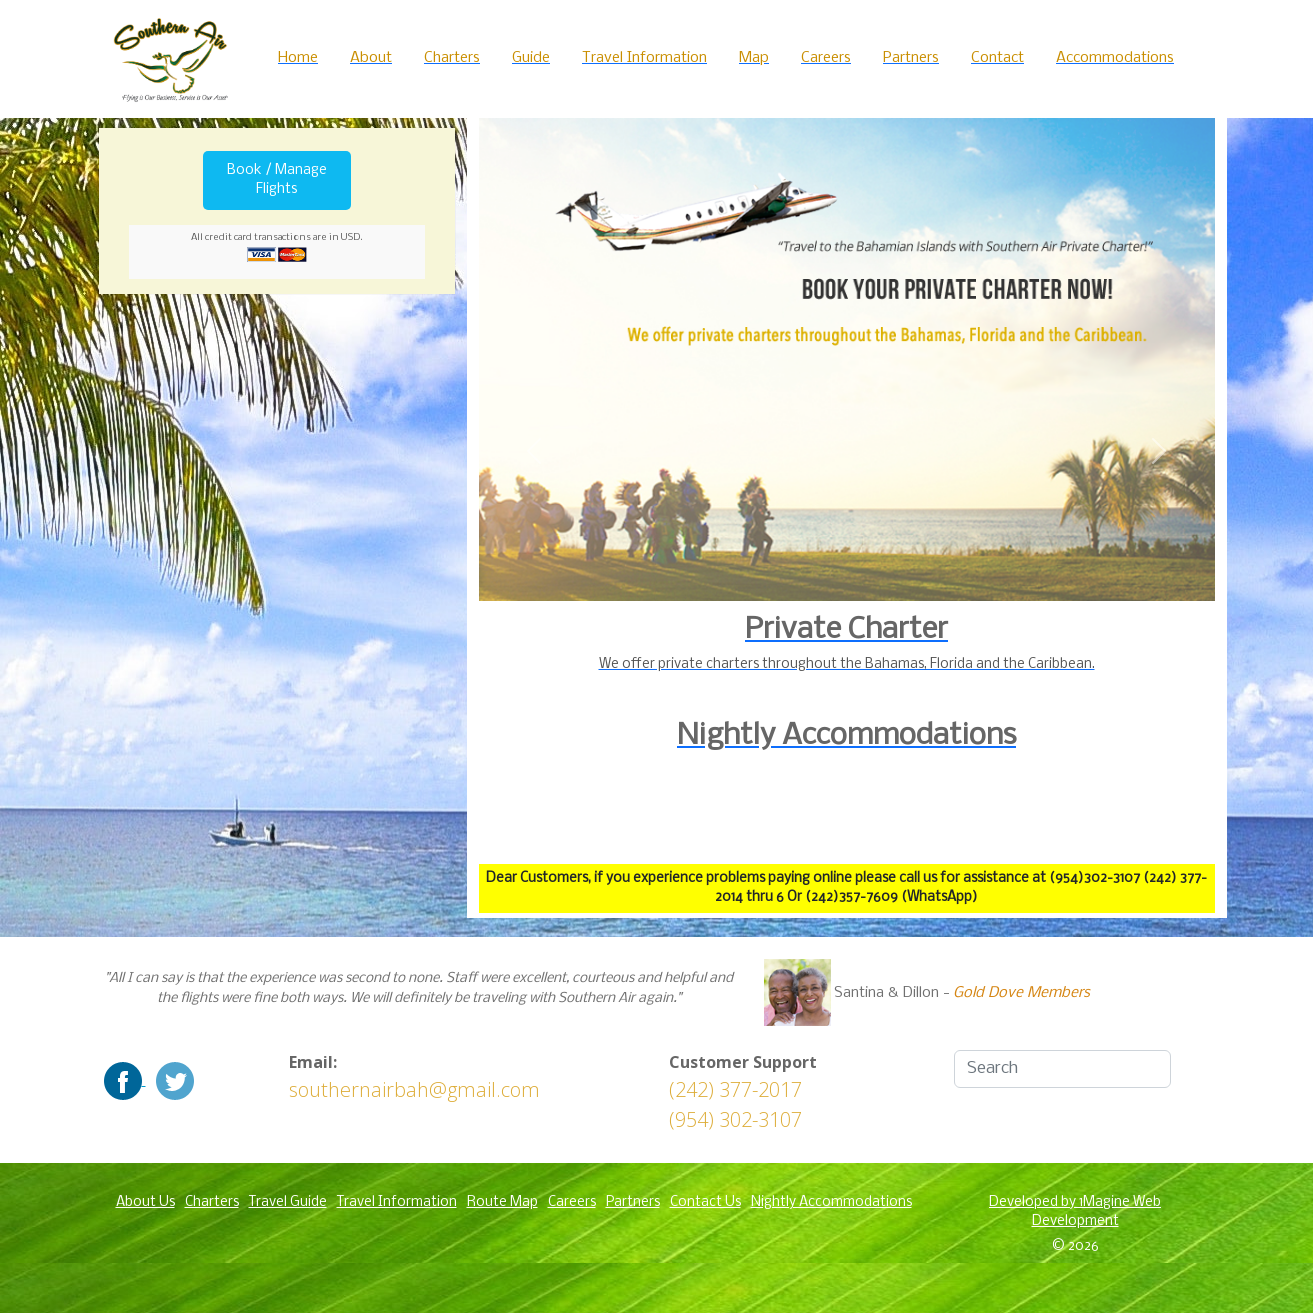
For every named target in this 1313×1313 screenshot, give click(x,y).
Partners (633, 1202)
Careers (572, 1202)
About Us (145, 1202)
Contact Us (705, 1202)
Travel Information (397, 1202)
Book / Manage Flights (277, 180)
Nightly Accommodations (831, 1202)
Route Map (502, 1202)
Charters (212, 1202)
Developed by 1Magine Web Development (1075, 1212)
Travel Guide (288, 1202)
